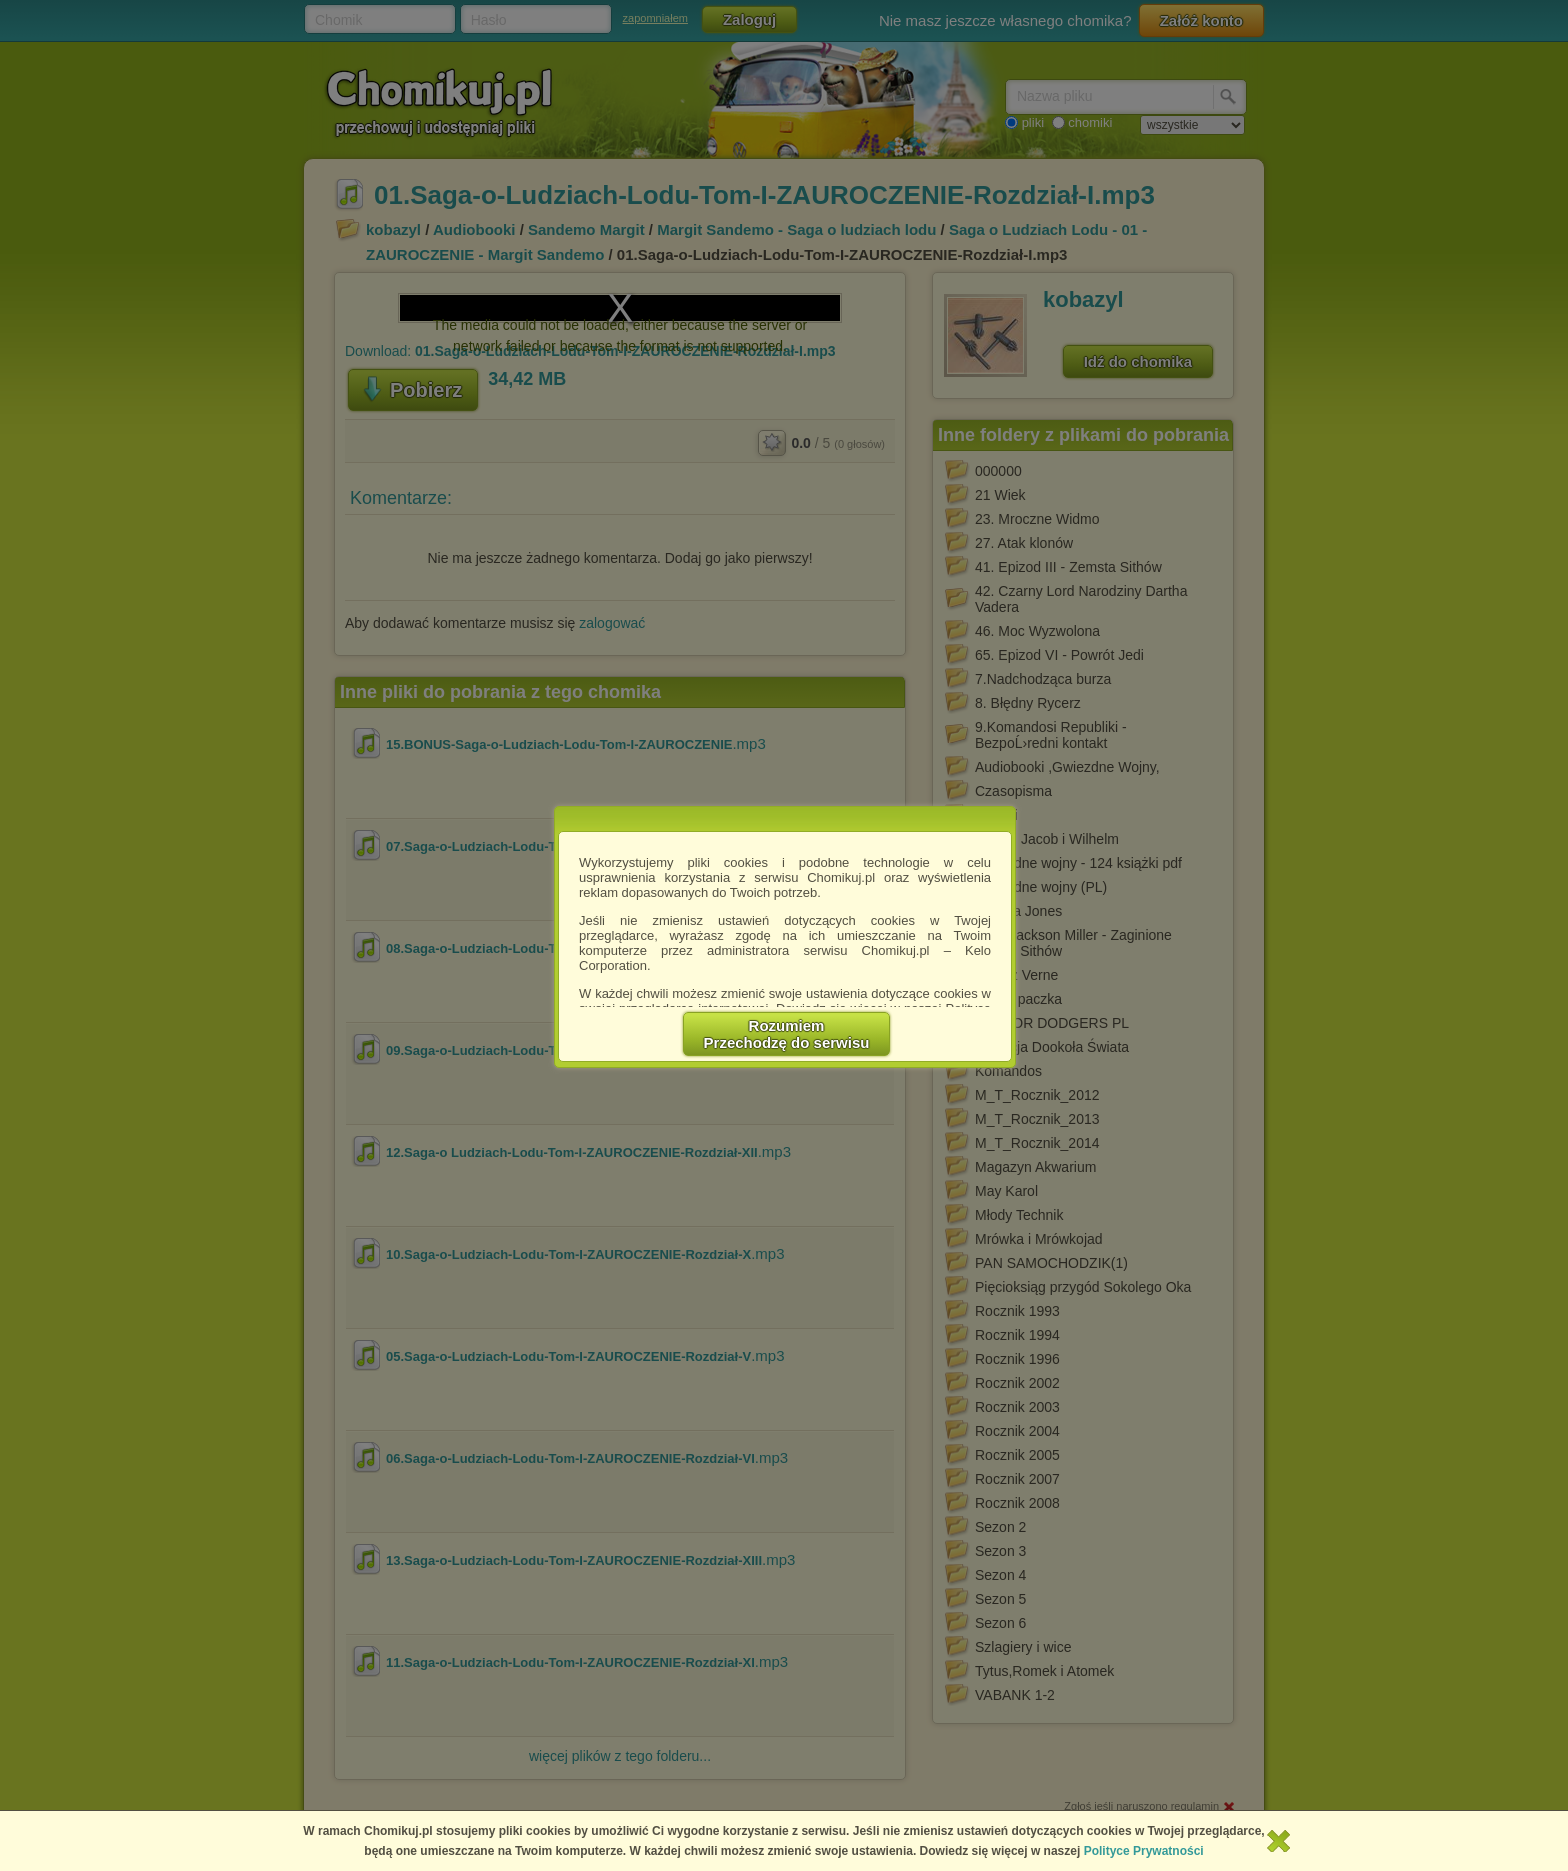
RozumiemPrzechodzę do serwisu (787, 1034)
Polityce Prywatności (1144, 1851)
